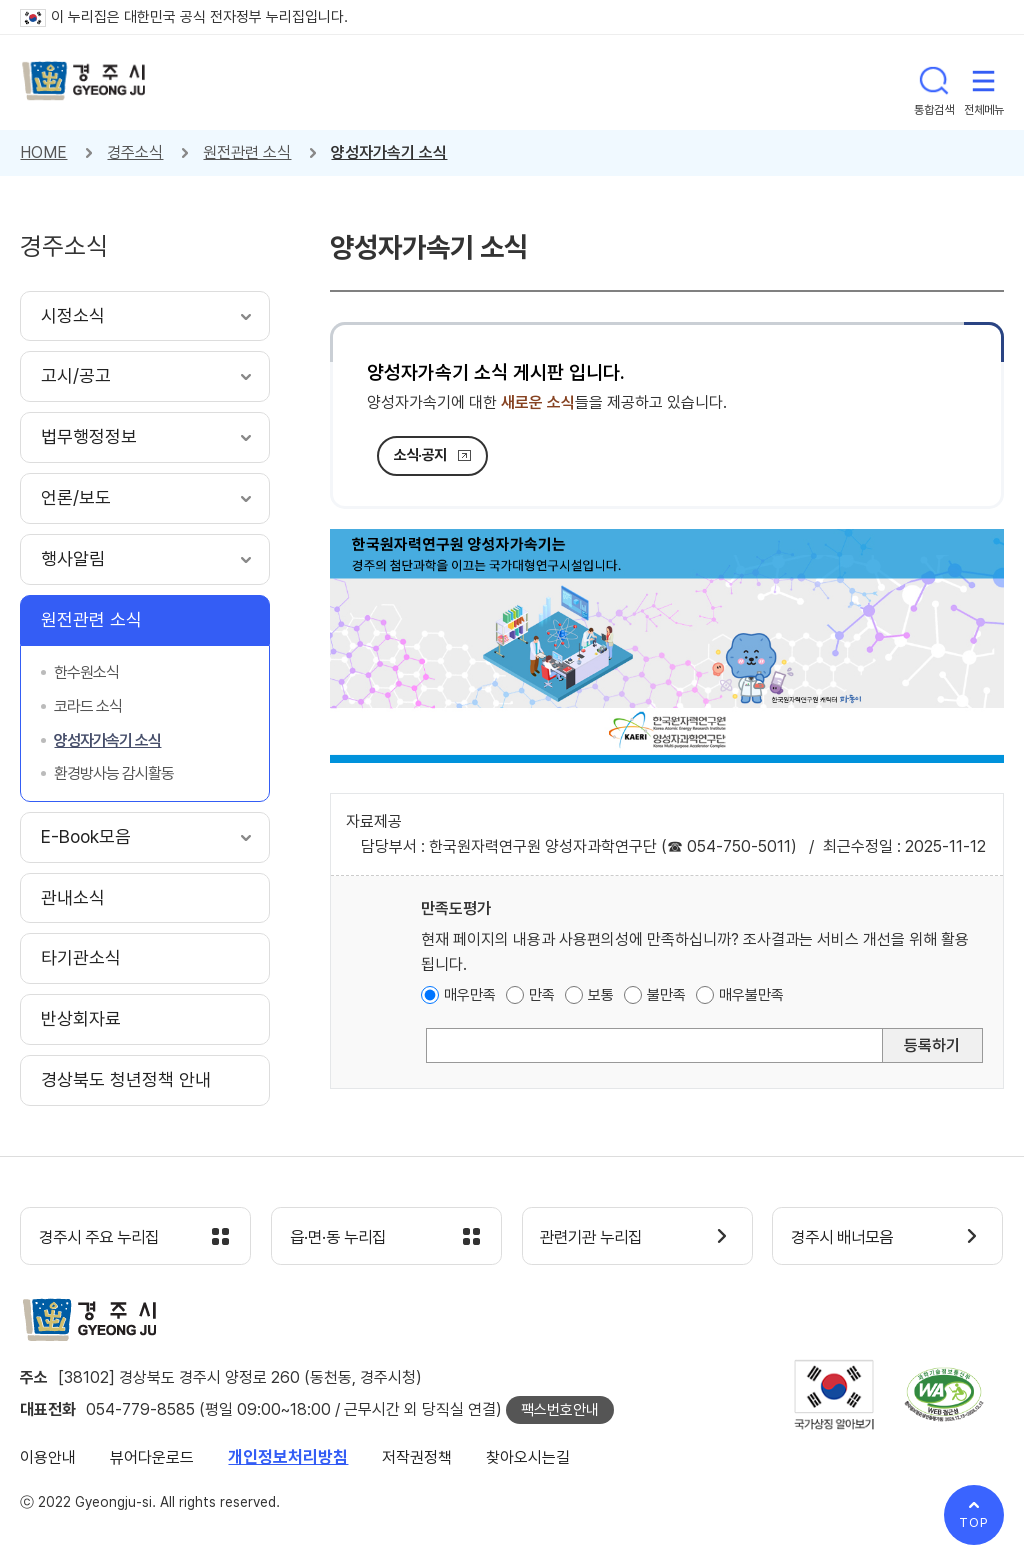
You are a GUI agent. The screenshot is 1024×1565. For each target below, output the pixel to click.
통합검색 (934, 82)
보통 (601, 995)
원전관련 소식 (247, 152)
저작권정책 (417, 1458)
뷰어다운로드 (152, 1458)
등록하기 (932, 1045)
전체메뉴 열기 (984, 82)
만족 (542, 995)
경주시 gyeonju (85, 82)
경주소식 (135, 152)
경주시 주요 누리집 (105, 1238)
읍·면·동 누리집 (343, 1238)
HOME (43, 152)
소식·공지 (420, 455)
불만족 (666, 995)
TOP (974, 1522)
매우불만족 (751, 995)
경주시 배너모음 (847, 1238)
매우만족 (470, 995)
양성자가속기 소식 (389, 152)
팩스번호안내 (560, 1411)
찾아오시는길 (528, 1458)
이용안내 (48, 1458)
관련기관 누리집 (597, 1238)
